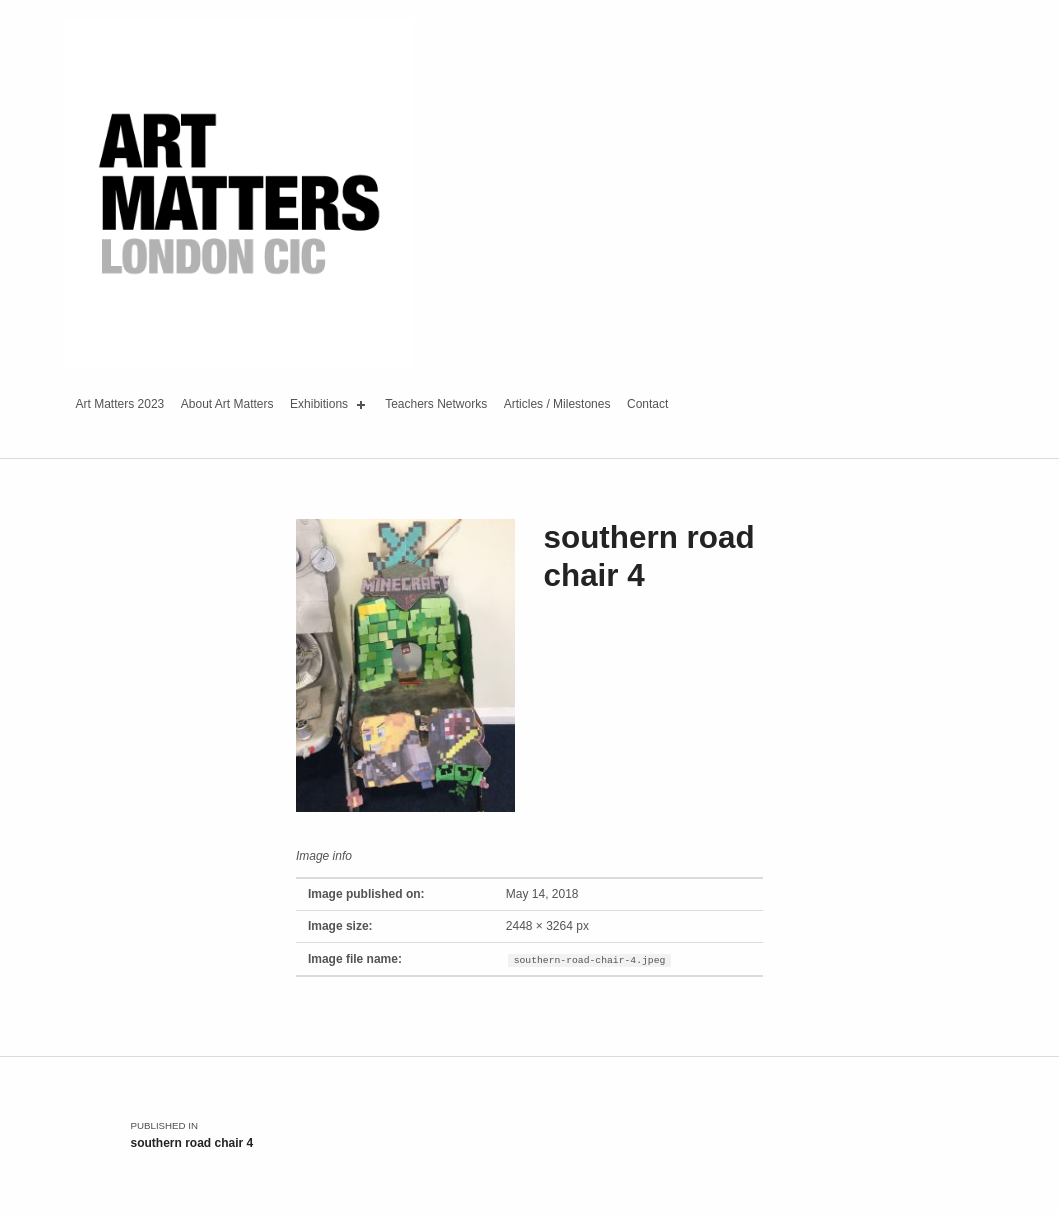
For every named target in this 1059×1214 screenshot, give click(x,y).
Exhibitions (329, 405)
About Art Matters (227, 404)
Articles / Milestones (557, 404)
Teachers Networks (436, 404)
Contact (647, 404)
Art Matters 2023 (120, 404)
